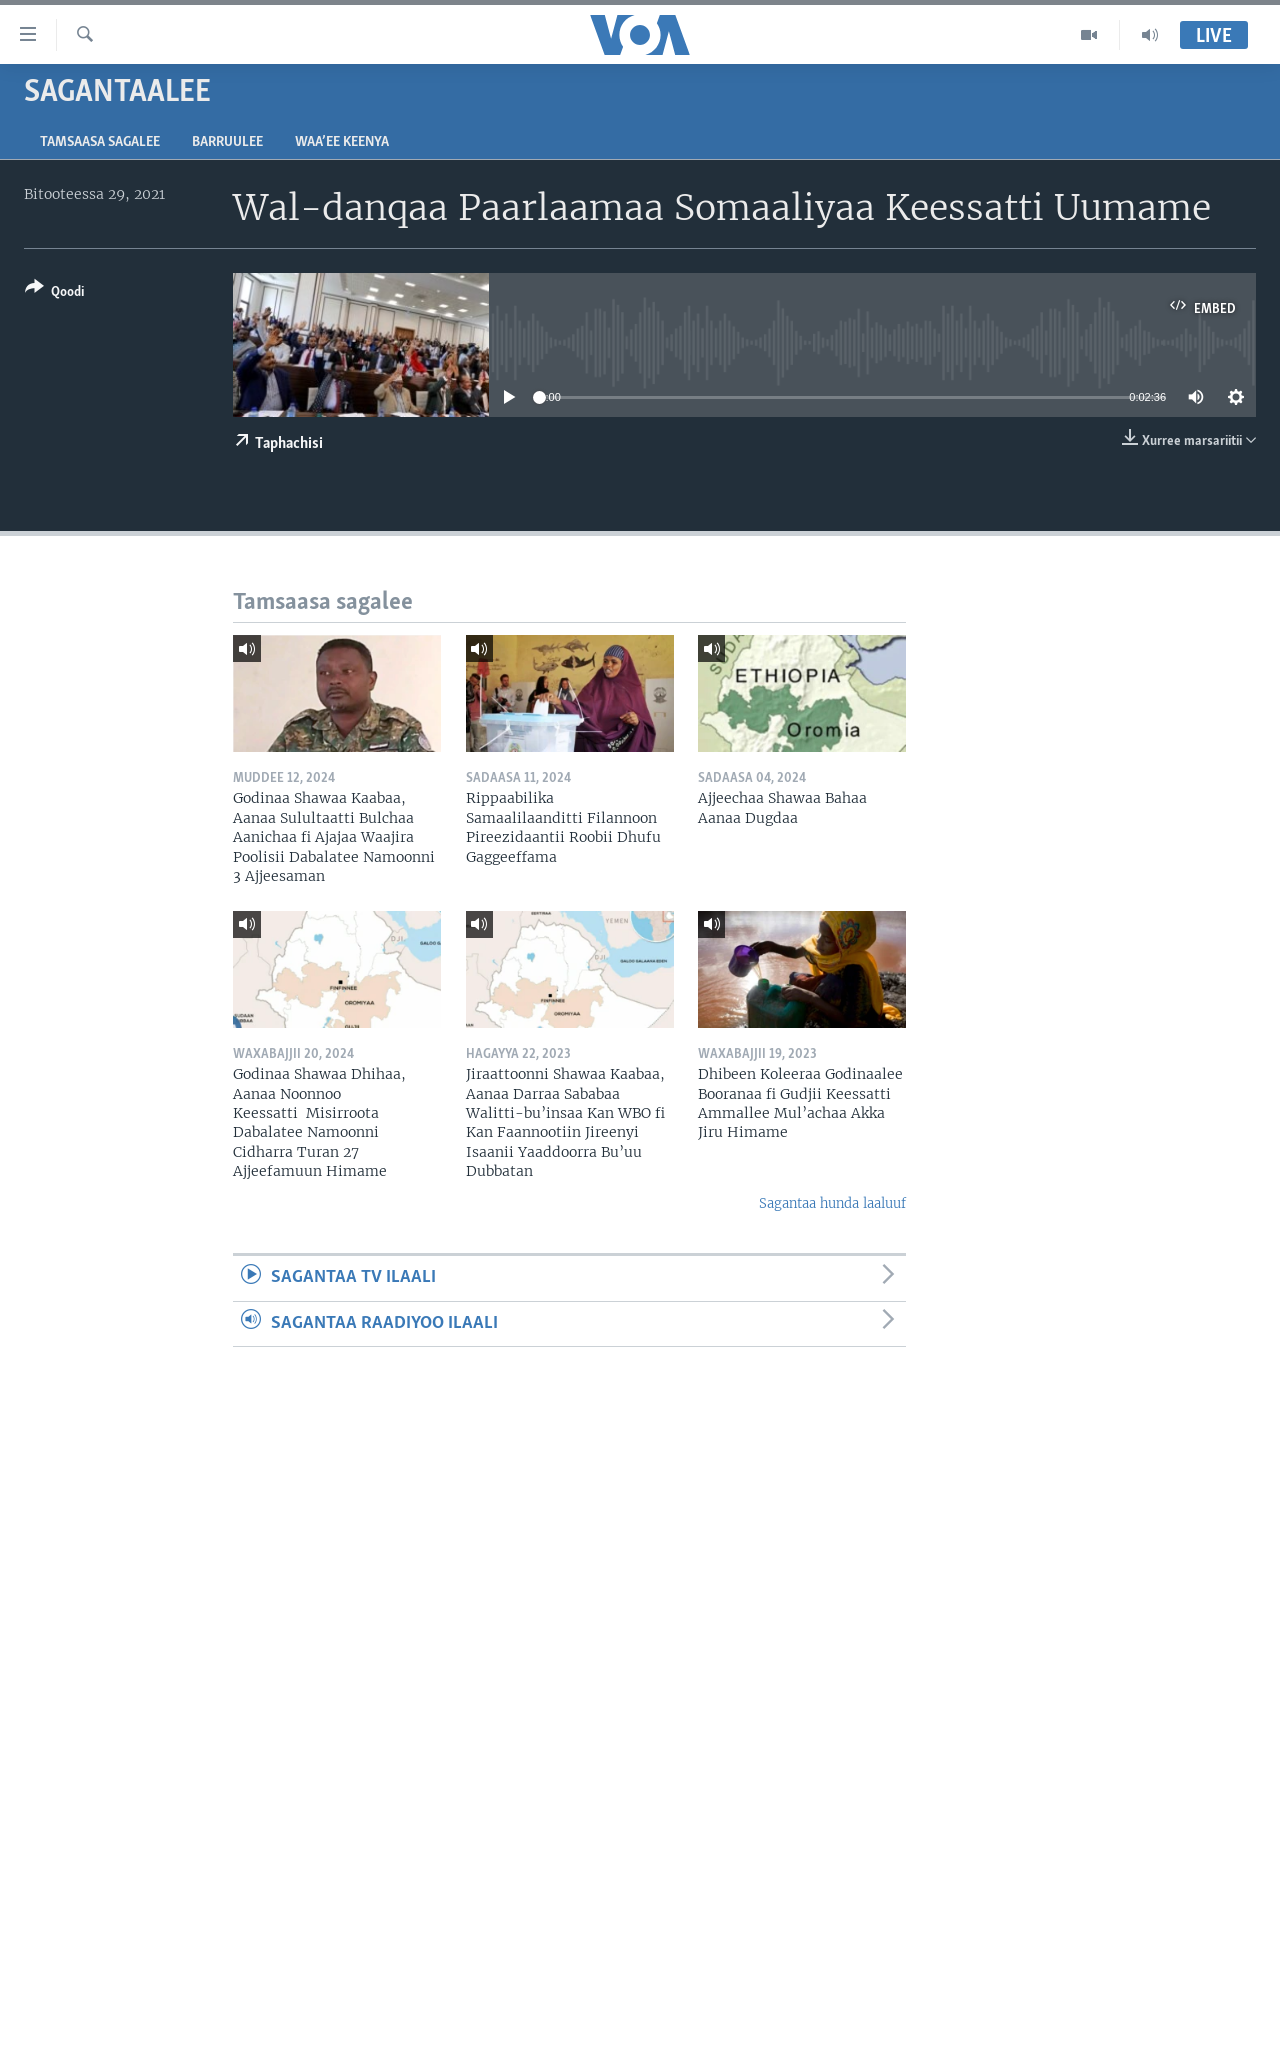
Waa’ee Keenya (342, 142)
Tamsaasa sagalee (100, 142)
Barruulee (227, 142)
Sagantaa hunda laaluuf (832, 1203)
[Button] (54, 293)
